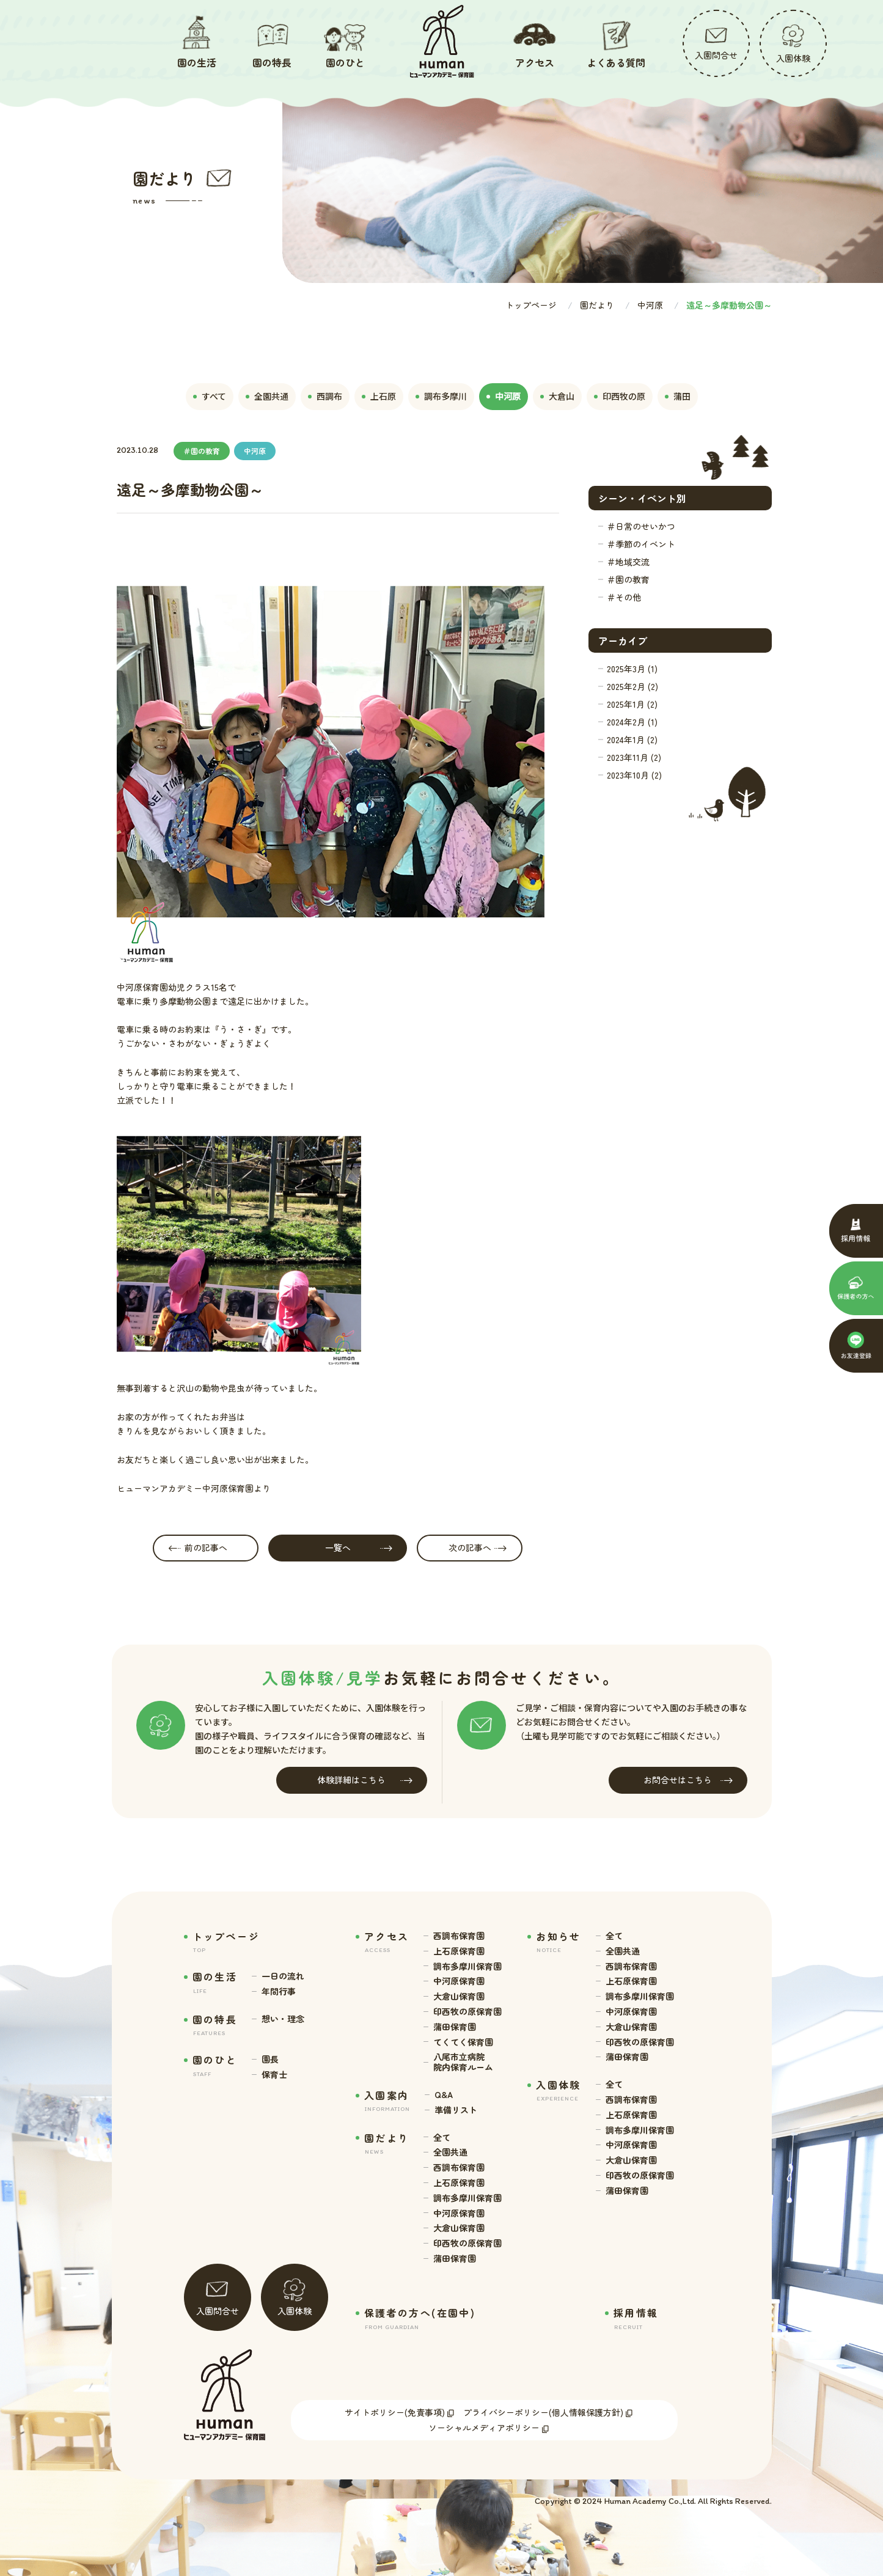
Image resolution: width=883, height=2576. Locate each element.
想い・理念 (283, 2019)
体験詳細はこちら (364, 1780)
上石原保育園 (459, 1951)
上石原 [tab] (379, 396)
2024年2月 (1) (632, 722)
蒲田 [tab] (678, 396)
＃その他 (624, 597)
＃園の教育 (628, 579)
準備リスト (455, 2110)
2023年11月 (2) (634, 757)
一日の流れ (283, 1976)
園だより (597, 305)
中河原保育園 (459, 1981)
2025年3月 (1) (632, 668)
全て (441, 2137)
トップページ (531, 305)
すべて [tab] (209, 396)
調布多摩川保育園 (467, 1966)
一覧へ (359, 1547)
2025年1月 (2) (632, 704)
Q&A (443, 2095)
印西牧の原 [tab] (619, 396)
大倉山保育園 (459, 1996)
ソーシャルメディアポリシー (484, 2427)
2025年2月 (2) (632, 686)
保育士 (274, 2074)
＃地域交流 (628, 562)
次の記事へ (478, 1547)
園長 (270, 2059)
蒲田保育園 (454, 2027)
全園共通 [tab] (267, 396)
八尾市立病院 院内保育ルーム (463, 2062)
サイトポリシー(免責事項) (395, 2412)
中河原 (650, 305)
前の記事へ (198, 1547)
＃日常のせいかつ (641, 526)
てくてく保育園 (463, 2042)
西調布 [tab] (325, 396)
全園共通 (450, 2152)
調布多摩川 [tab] (441, 396)
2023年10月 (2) (634, 775)
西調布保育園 (459, 1936)
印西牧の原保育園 (467, 2011)
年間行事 (279, 1991)
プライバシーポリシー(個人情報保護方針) (543, 2412)
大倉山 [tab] (557, 396)
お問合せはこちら (688, 1780)
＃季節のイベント (641, 544)
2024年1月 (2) (632, 739)
